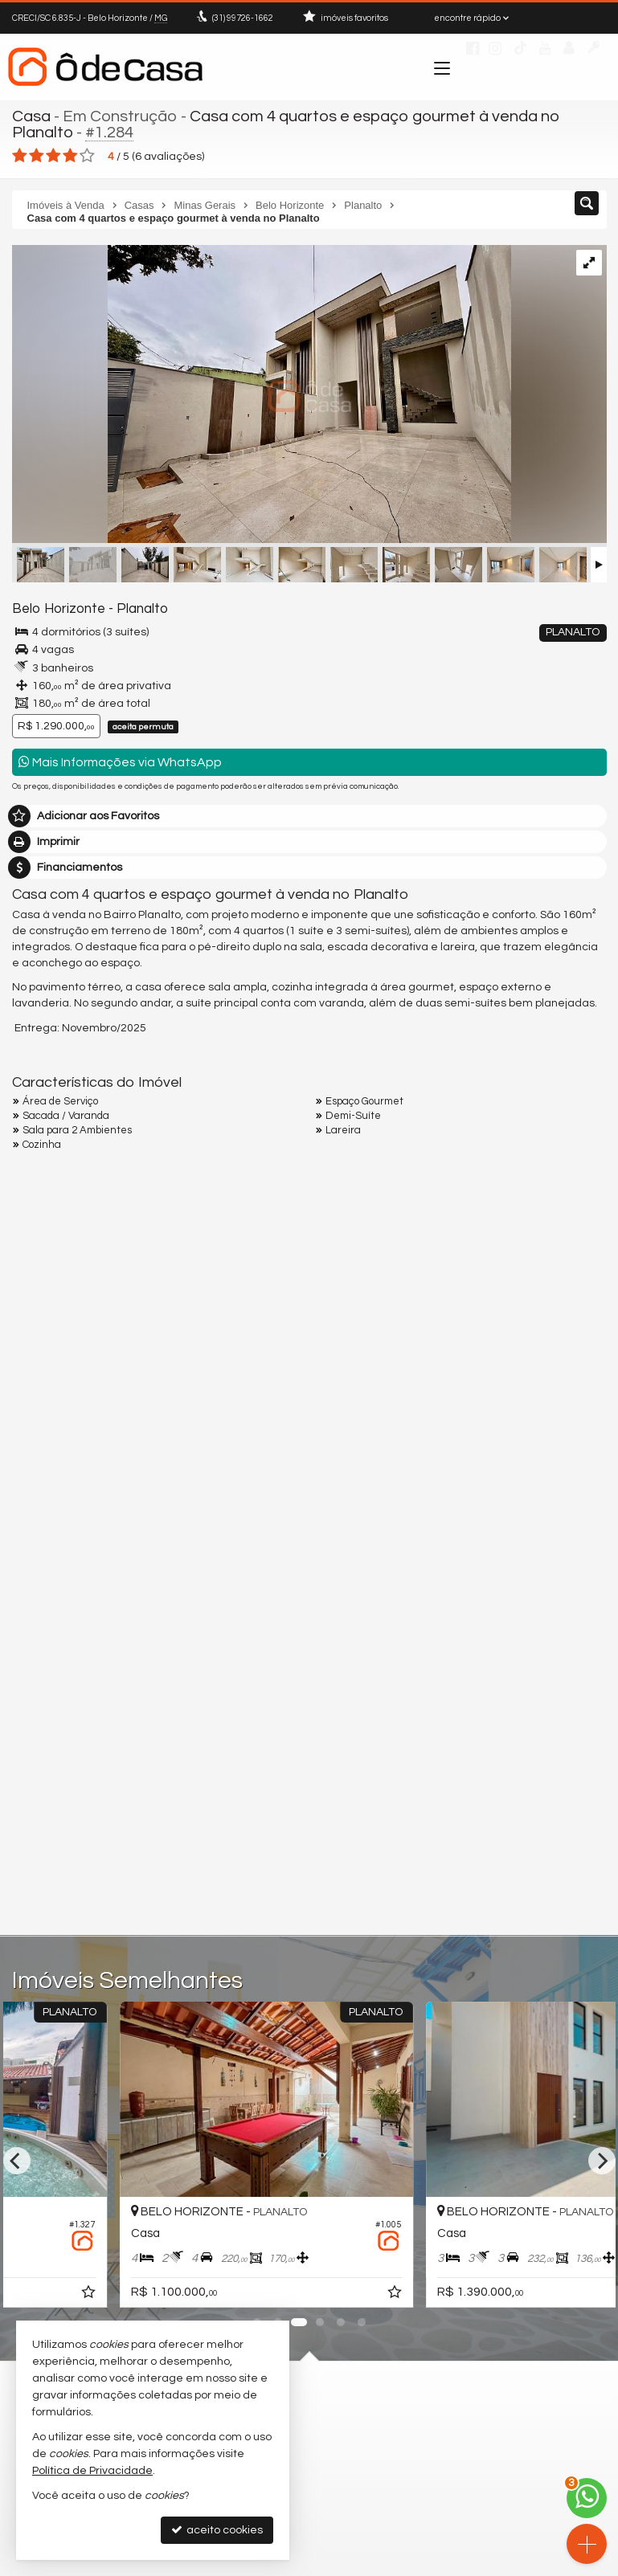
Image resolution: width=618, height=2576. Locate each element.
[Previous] (17, 2160)
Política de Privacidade (92, 2470)
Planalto (142, 609)
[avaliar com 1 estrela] (19, 156)
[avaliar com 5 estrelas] (87, 156)
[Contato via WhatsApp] (587, 2498)
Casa (31, 116)
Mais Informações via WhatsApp (120, 762)
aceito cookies (217, 2530)
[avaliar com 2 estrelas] (36, 156)
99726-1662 (242, 18)
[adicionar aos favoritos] (211, 2294)
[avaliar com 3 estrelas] (53, 156)
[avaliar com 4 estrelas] (70, 156)
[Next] (602, 2160)
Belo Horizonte (58, 609)
